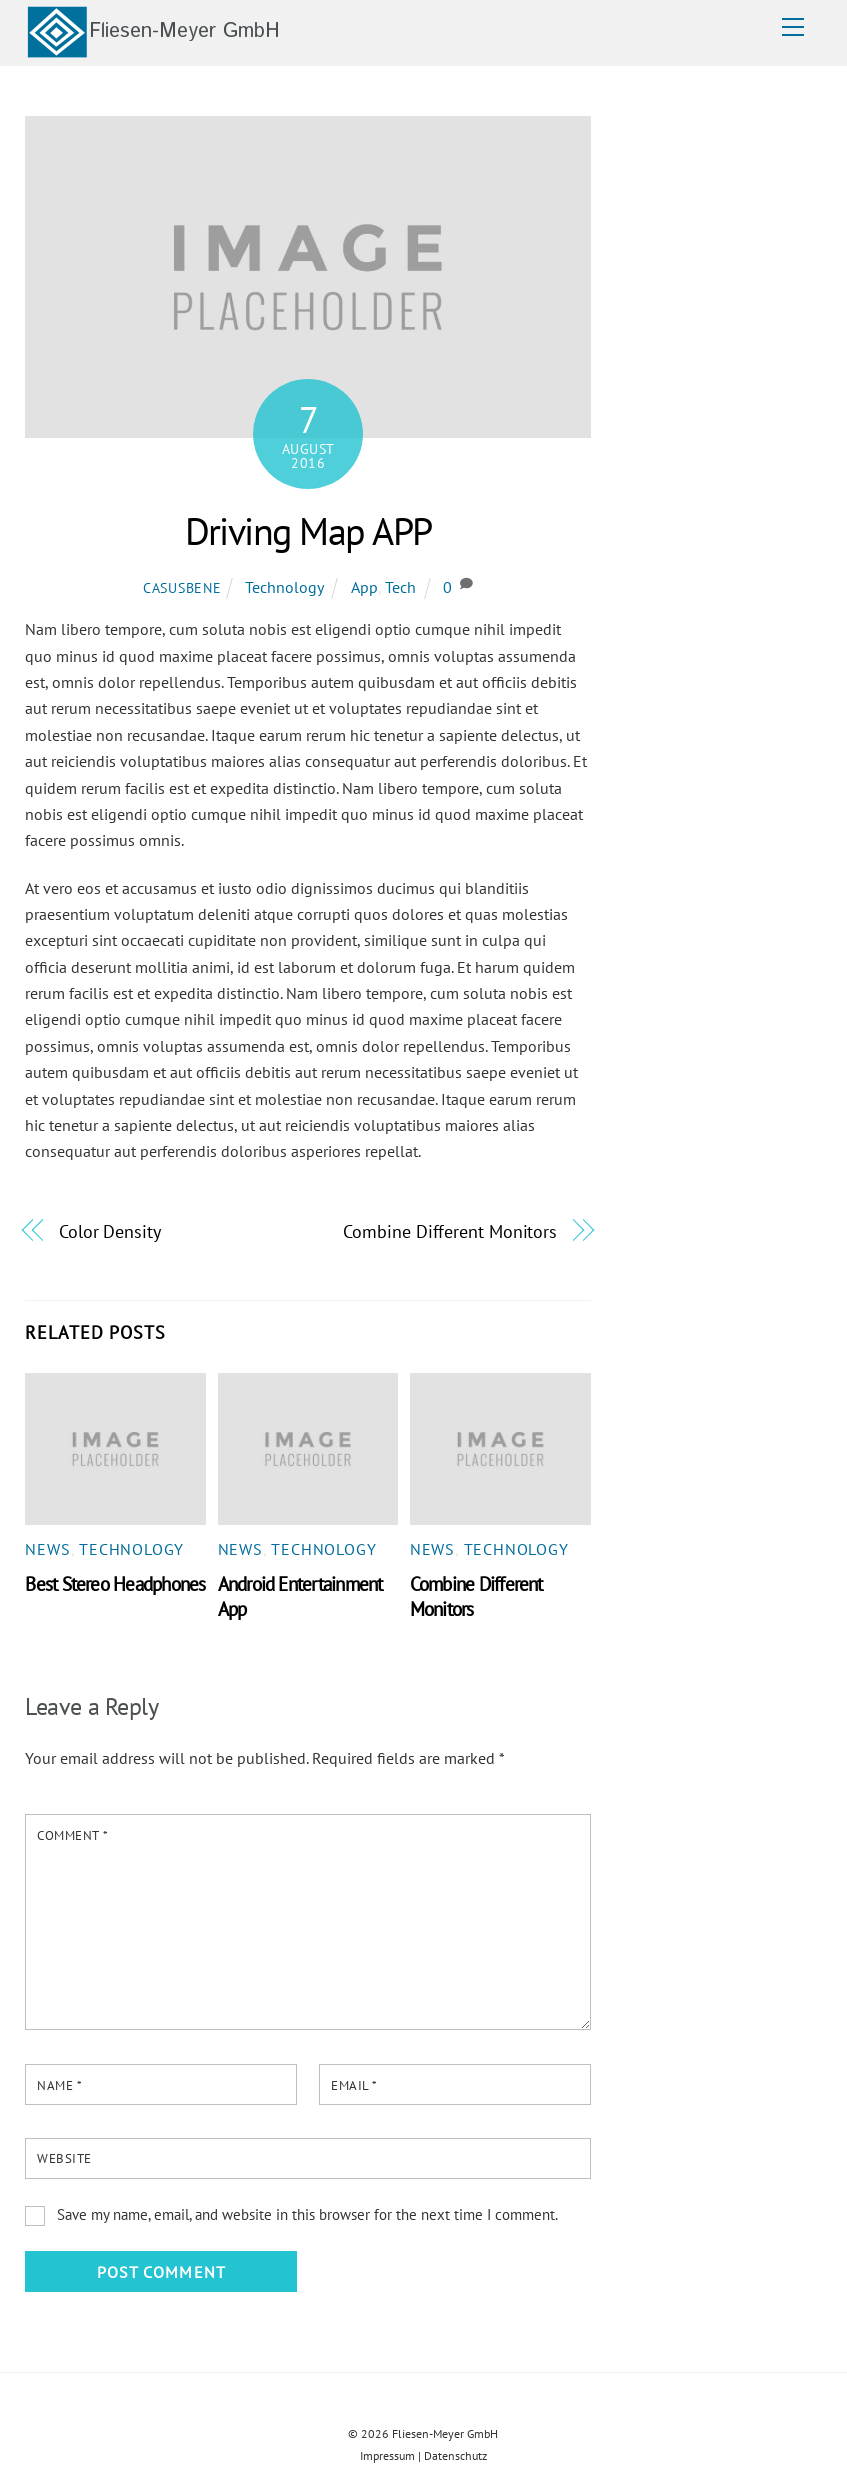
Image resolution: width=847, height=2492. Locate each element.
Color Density (110, 1231)
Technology (284, 587)
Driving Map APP (308, 531)
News (47, 1549)
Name (59, 2085)
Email (354, 2085)
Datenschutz (455, 2455)
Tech (400, 587)
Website (64, 2158)
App (364, 587)
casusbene (182, 587)
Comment (72, 1835)
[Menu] (793, 27)
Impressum (387, 2455)
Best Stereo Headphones (115, 1583)
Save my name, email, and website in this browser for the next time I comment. (307, 2214)
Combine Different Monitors (450, 1231)
